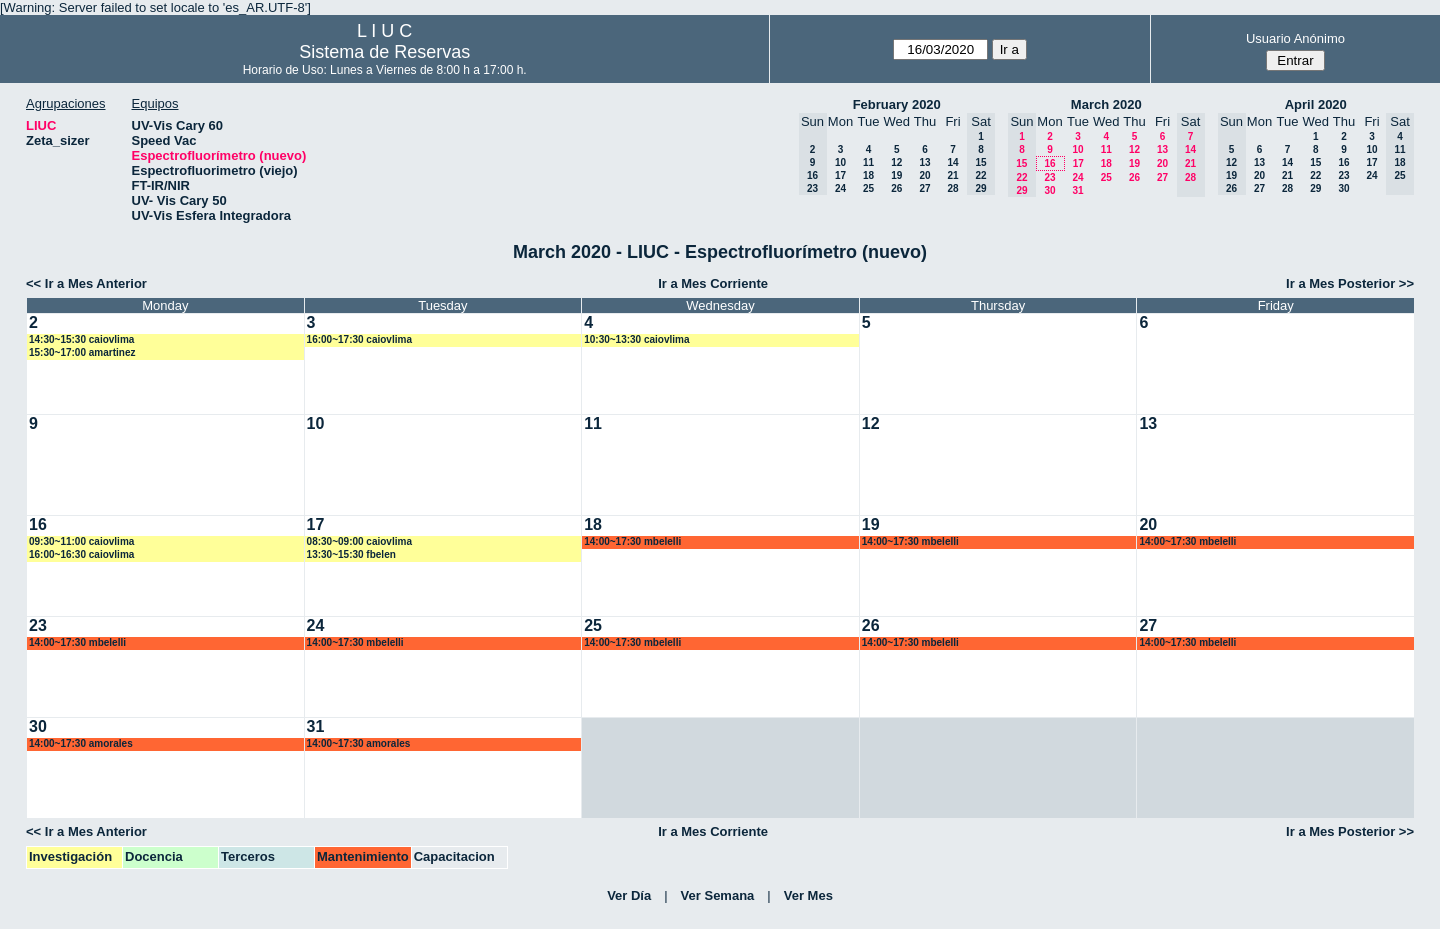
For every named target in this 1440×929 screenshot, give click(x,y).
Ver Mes (808, 895)
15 (1315, 162)
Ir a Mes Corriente (713, 283)
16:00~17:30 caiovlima (359, 339)
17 (840, 175)
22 (1315, 175)
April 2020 (1316, 104)
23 (1049, 177)
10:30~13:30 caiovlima (636, 339)
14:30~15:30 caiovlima (81, 339)
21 (952, 175)
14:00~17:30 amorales (81, 743)
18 (868, 175)
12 (896, 162)
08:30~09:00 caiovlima (359, 541)
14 (952, 162)
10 (840, 162)
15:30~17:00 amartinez (82, 352)
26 (896, 188)
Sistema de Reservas (384, 52)
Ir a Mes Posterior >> (1350, 283)
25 (868, 188)
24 (840, 188)
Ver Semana (718, 895)
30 (1049, 190)
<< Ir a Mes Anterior (86, 283)
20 (924, 175)
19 (896, 175)
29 (1315, 188)
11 (868, 162)
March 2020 (1106, 104)
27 (924, 188)
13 (924, 162)
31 (1077, 190)
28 (952, 188)
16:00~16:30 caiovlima (81, 554)
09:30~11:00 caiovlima (81, 541)
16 (1049, 163)
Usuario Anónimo (1295, 38)
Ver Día (629, 895)
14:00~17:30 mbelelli (632, 541)
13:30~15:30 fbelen (351, 554)
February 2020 (897, 104)
